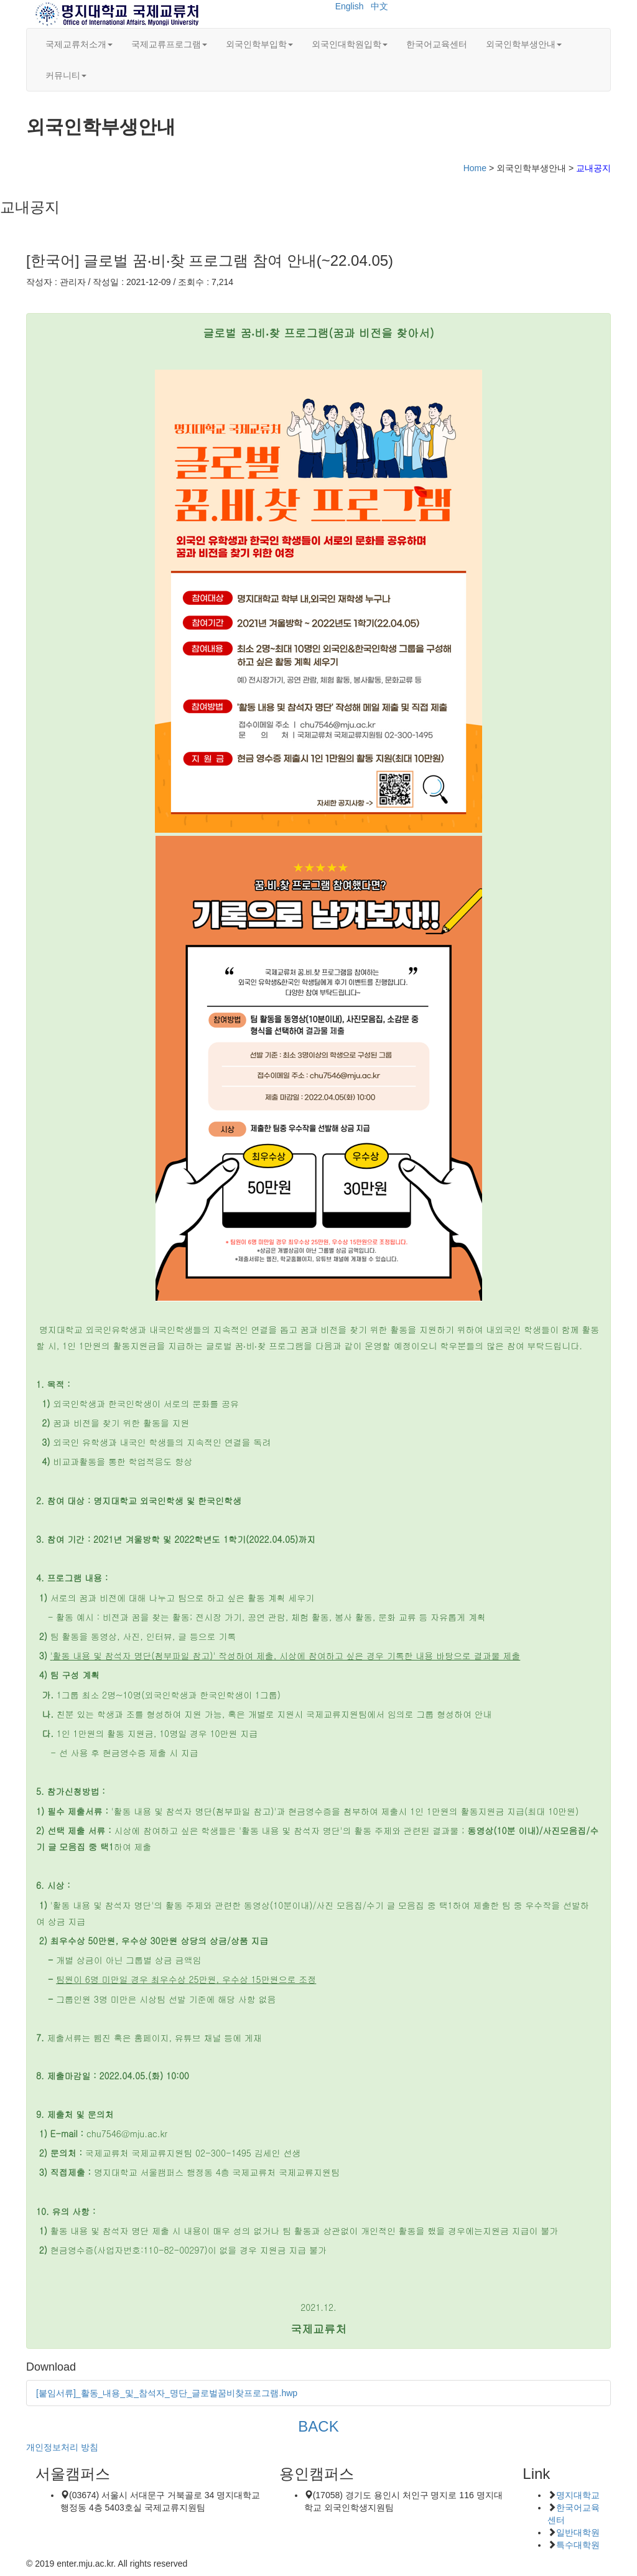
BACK (318, 2426)
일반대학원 (578, 2532)
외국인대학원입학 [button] (350, 44)
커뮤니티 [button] (65, 75)
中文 (379, 6)
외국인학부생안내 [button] (524, 44)
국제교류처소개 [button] (79, 44)
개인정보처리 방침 (62, 2447)
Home (474, 168)
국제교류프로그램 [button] (169, 44)
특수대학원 (578, 2545)
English (349, 6)
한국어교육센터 (436, 44)
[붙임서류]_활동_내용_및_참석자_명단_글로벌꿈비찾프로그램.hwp (166, 2393)
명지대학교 (578, 2495)
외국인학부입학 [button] (259, 44)
